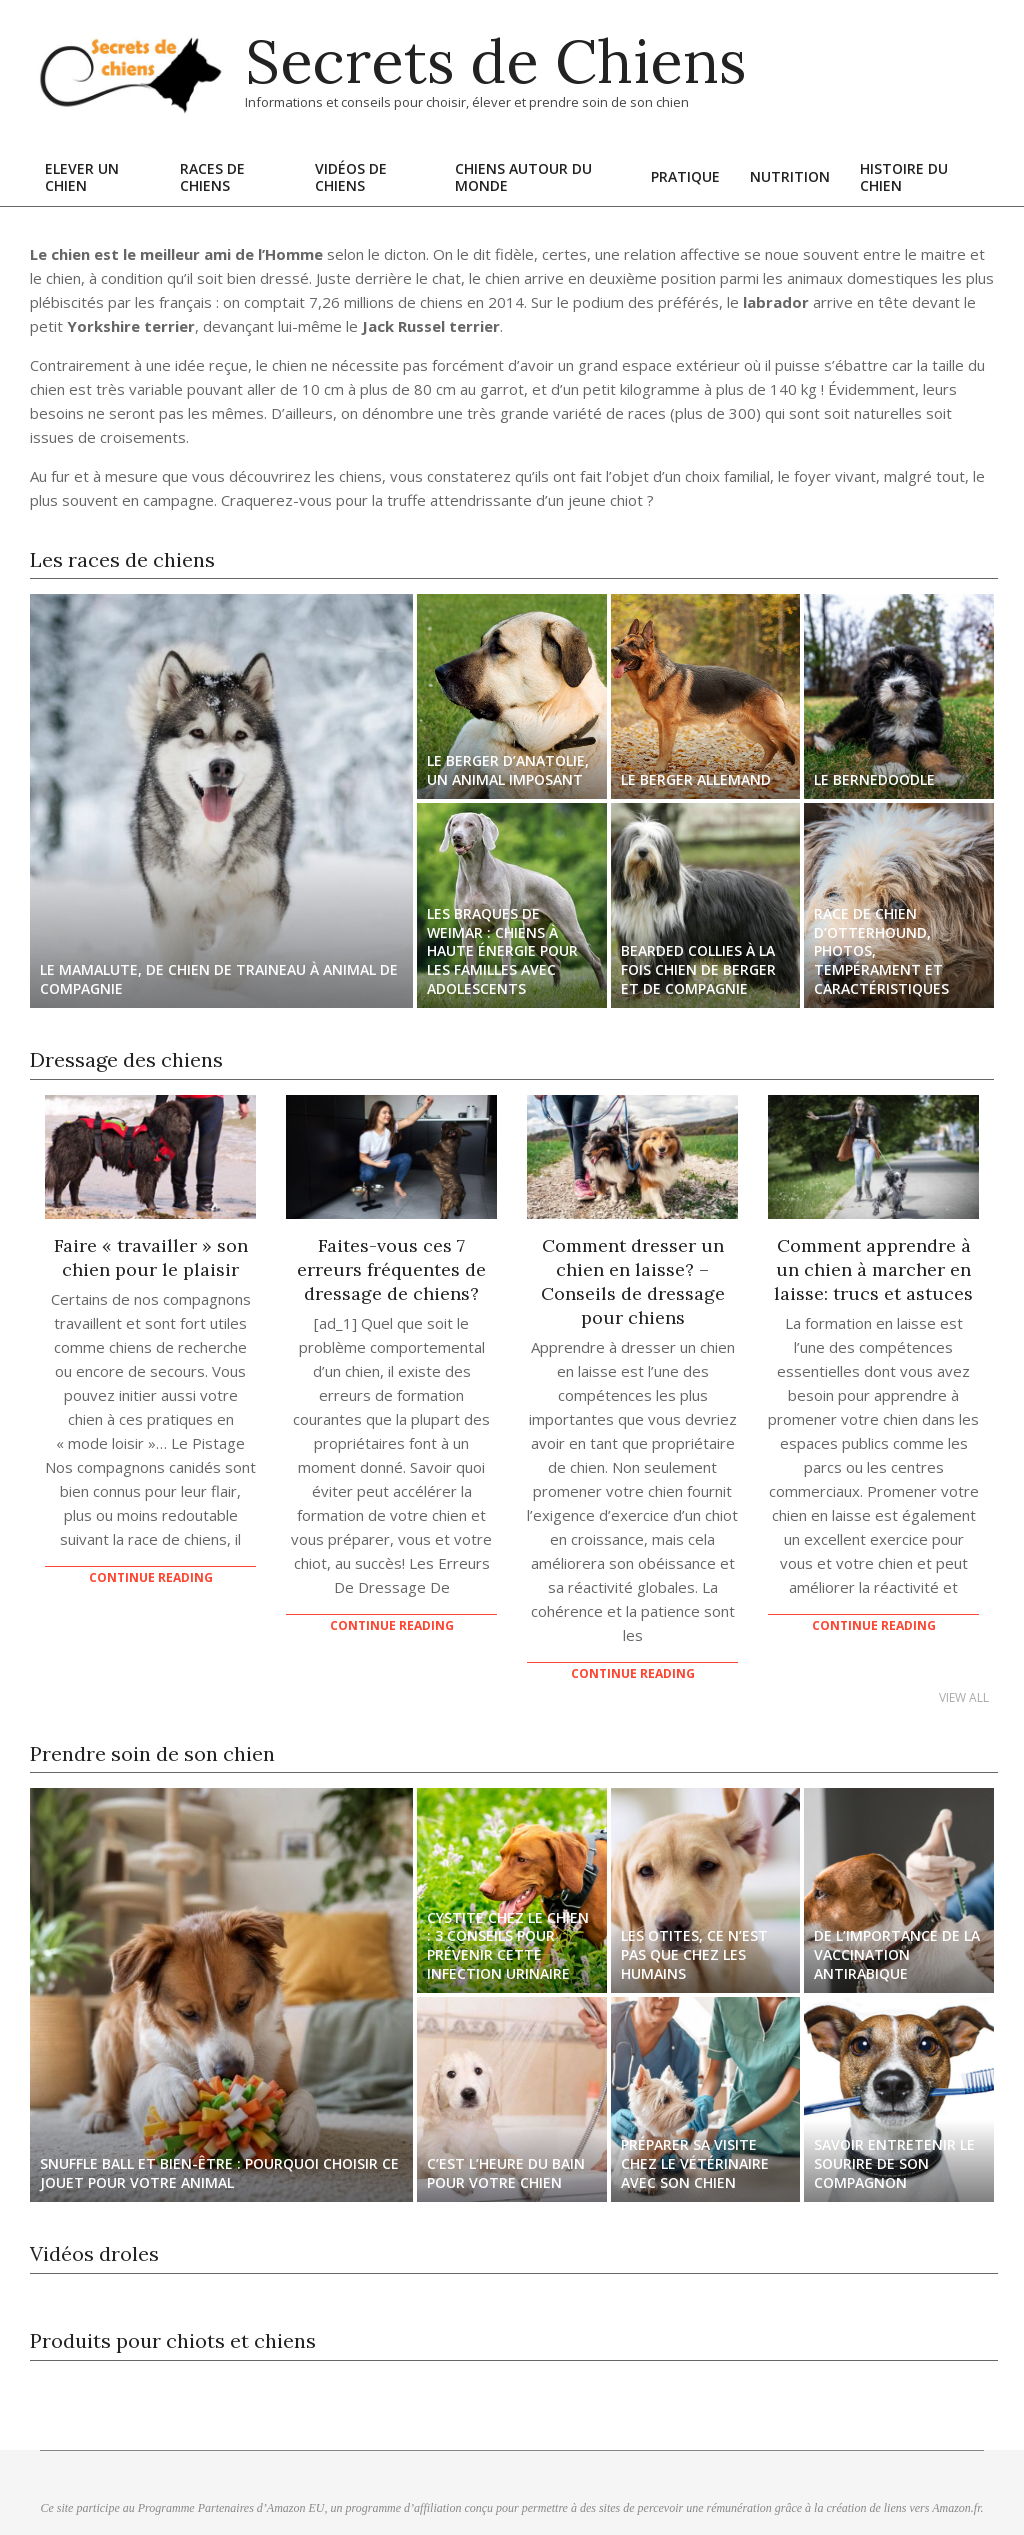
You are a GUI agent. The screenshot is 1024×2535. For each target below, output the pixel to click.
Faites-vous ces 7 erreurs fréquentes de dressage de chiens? (391, 1269)
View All (964, 1697)
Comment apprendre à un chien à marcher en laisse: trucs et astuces (873, 1269)
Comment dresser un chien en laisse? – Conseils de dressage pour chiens (633, 1281)
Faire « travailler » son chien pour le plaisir (151, 1257)
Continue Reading (151, 1577)
